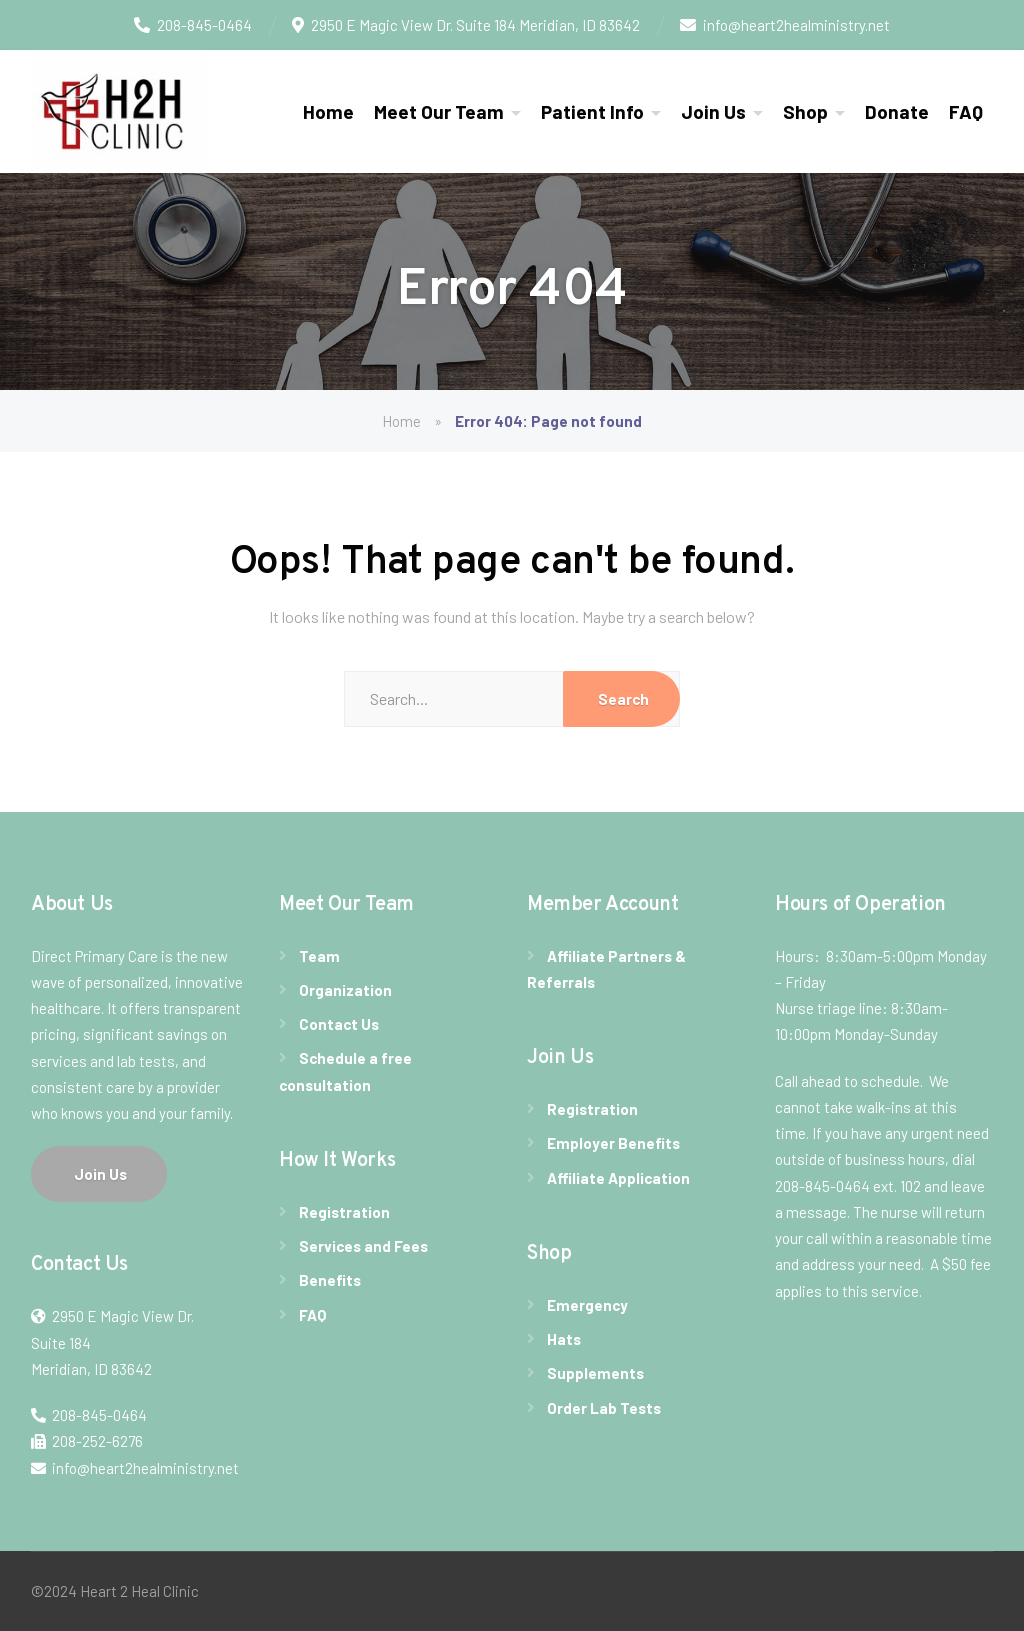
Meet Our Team (439, 111)
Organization (345, 990)
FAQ (966, 111)
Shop (805, 111)
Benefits (330, 1280)
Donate (897, 111)
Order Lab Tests (604, 1408)
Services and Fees (363, 1246)
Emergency (587, 1305)
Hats (564, 1339)
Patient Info (592, 111)
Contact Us (339, 1024)
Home (328, 111)
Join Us (713, 111)
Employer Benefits (613, 1143)
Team (319, 956)
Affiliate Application (618, 1178)
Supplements (595, 1373)
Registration (344, 1212)
